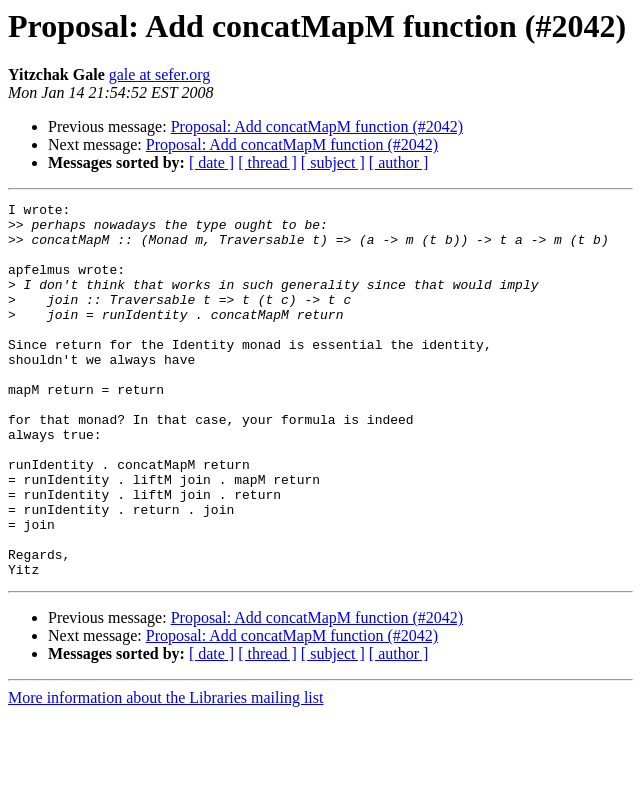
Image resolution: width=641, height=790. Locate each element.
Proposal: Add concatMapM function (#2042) (317, 126)
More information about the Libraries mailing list (165, 772)
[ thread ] (267, 162)
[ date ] (211, 162)
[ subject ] (333, 162)
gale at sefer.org (159, 74)
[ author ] (399, 162)
